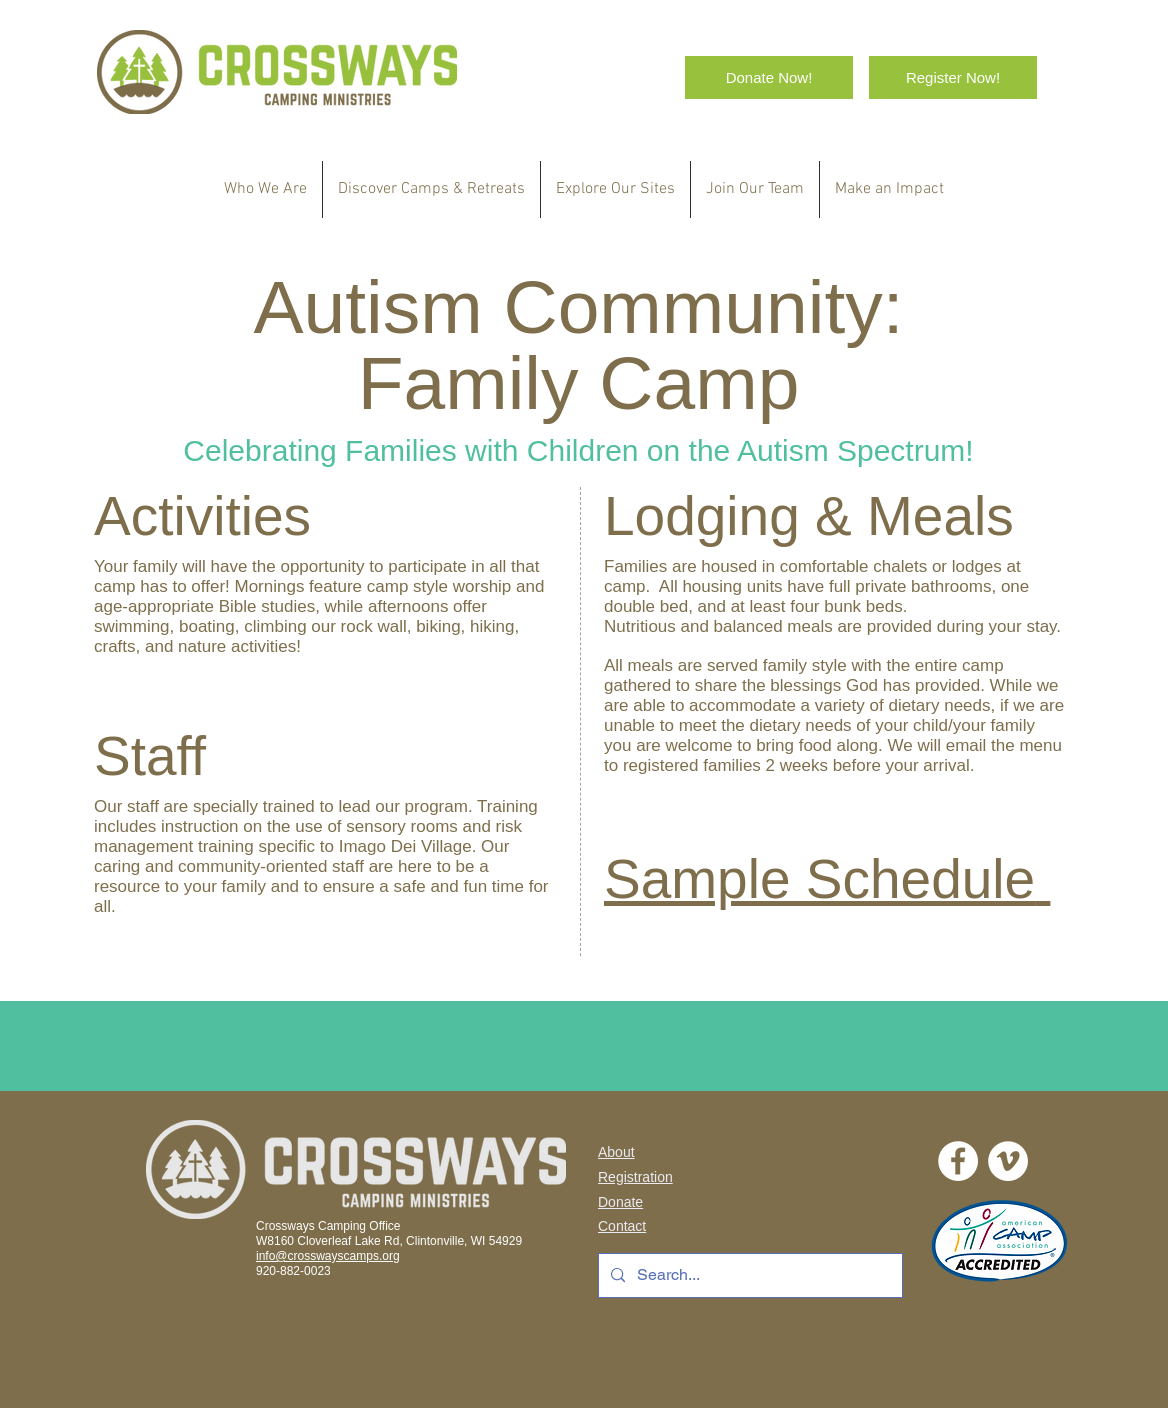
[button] (431, 189)
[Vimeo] (1008, 1161)
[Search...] (748, 1275)
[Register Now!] (953, 77)
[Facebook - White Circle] (958, 1161)
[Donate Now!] (769, 77)
